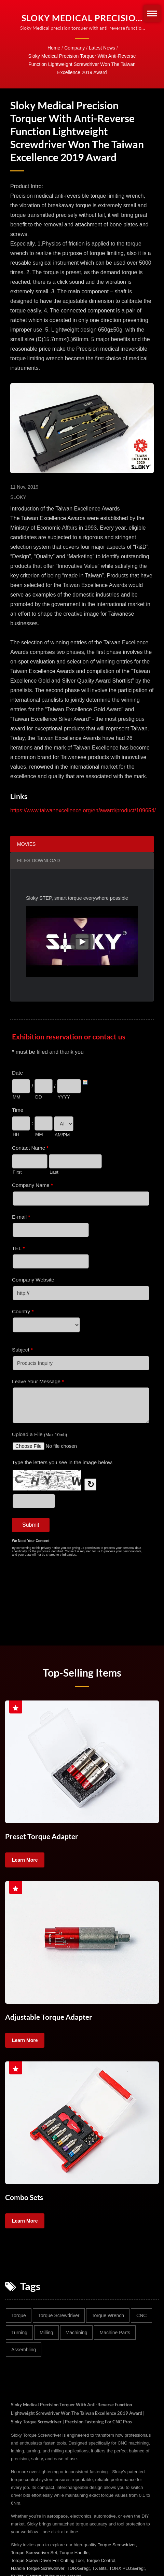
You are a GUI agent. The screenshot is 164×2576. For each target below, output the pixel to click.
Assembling (23, 2348)
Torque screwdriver (59, 2314)
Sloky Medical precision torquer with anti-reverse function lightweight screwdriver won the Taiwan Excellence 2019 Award (82, 64)
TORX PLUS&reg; (127, 2567)
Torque (18, 2314)
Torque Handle (73, 2551)
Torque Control (100, 2559)
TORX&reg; (78, 2567)
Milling (46, 2331)
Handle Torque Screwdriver (38, 2567)
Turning (19, 2331)
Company (74, 48)
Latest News (102, 48)
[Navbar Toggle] (152, 13)
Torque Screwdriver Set (34, 2551)
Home (53, 48)
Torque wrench (108, 2314)
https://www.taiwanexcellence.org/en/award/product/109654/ (83, 810)
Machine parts (114, 2331)
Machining (76, 2331)
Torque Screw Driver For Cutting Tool (47, 2559)
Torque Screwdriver (117, 2543)
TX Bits (99, 2567)
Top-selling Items (82, 1672)
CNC (141, 2314)
